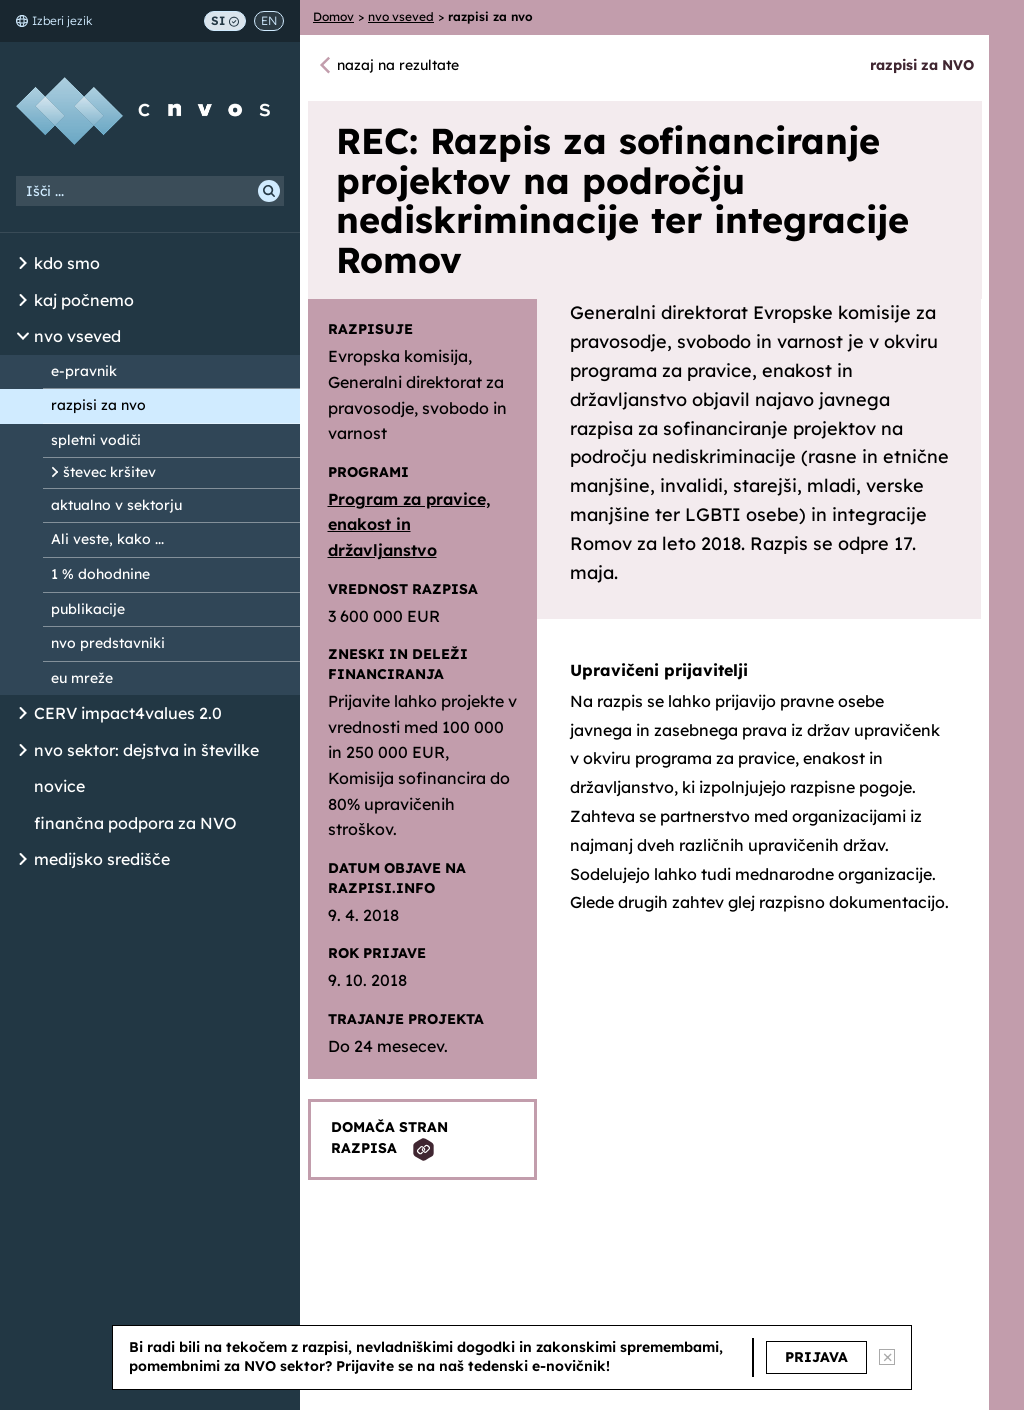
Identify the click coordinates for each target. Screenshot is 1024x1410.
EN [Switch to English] (269, 20)
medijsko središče (102, 859)
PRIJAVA (816, 1357)
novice (59, 786)
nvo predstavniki (108, 643)
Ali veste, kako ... (107, 539)
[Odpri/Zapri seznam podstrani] (23, 264)
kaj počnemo (84, 300)
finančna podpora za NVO (135, 823)
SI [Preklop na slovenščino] (225, 20)
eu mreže (82, 678)
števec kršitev (109, 472)
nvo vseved (77, 336)
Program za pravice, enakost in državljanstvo (409, 524)
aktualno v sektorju (116, 505)
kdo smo (67, 263)
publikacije (88, 609)
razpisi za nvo (98, 405)
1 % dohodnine (100, 574)
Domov (333, 16)
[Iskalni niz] (150, 191)
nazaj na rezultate (398, 65)
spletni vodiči (96, 440)
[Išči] (269, 191)
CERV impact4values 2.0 (128, 713)
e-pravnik (84, 371)
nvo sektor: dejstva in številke (146, 750)
